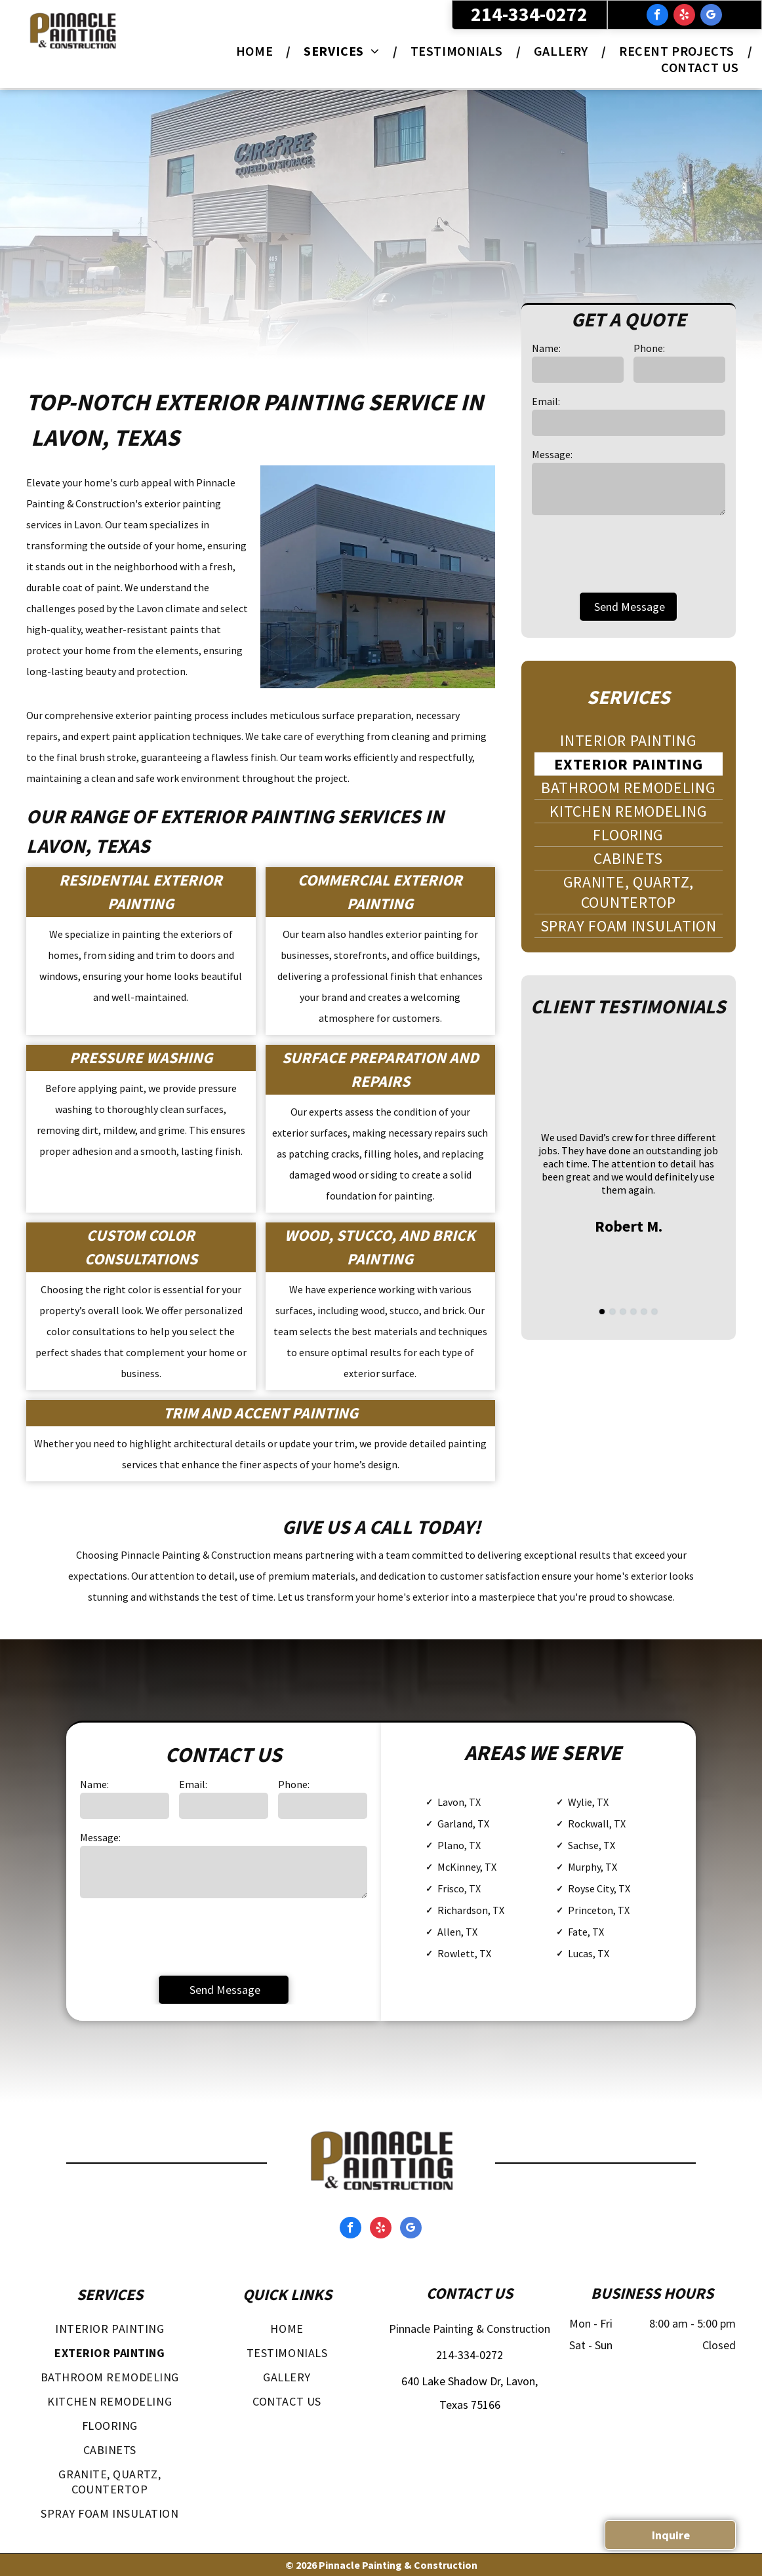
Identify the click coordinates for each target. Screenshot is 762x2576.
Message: (552, 454)
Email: (546, 401)
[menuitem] (257, 51)
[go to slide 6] (654, 1311)
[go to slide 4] (633, 1311)
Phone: (649, 348)
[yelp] (684, 16)
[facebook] (657, 16)
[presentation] (631, 552)
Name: (546, 348)
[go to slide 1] (602, 1311)
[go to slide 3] (623, 1311)
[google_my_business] (711, 16)
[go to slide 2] (612, 1311)
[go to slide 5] (644, 1311)
